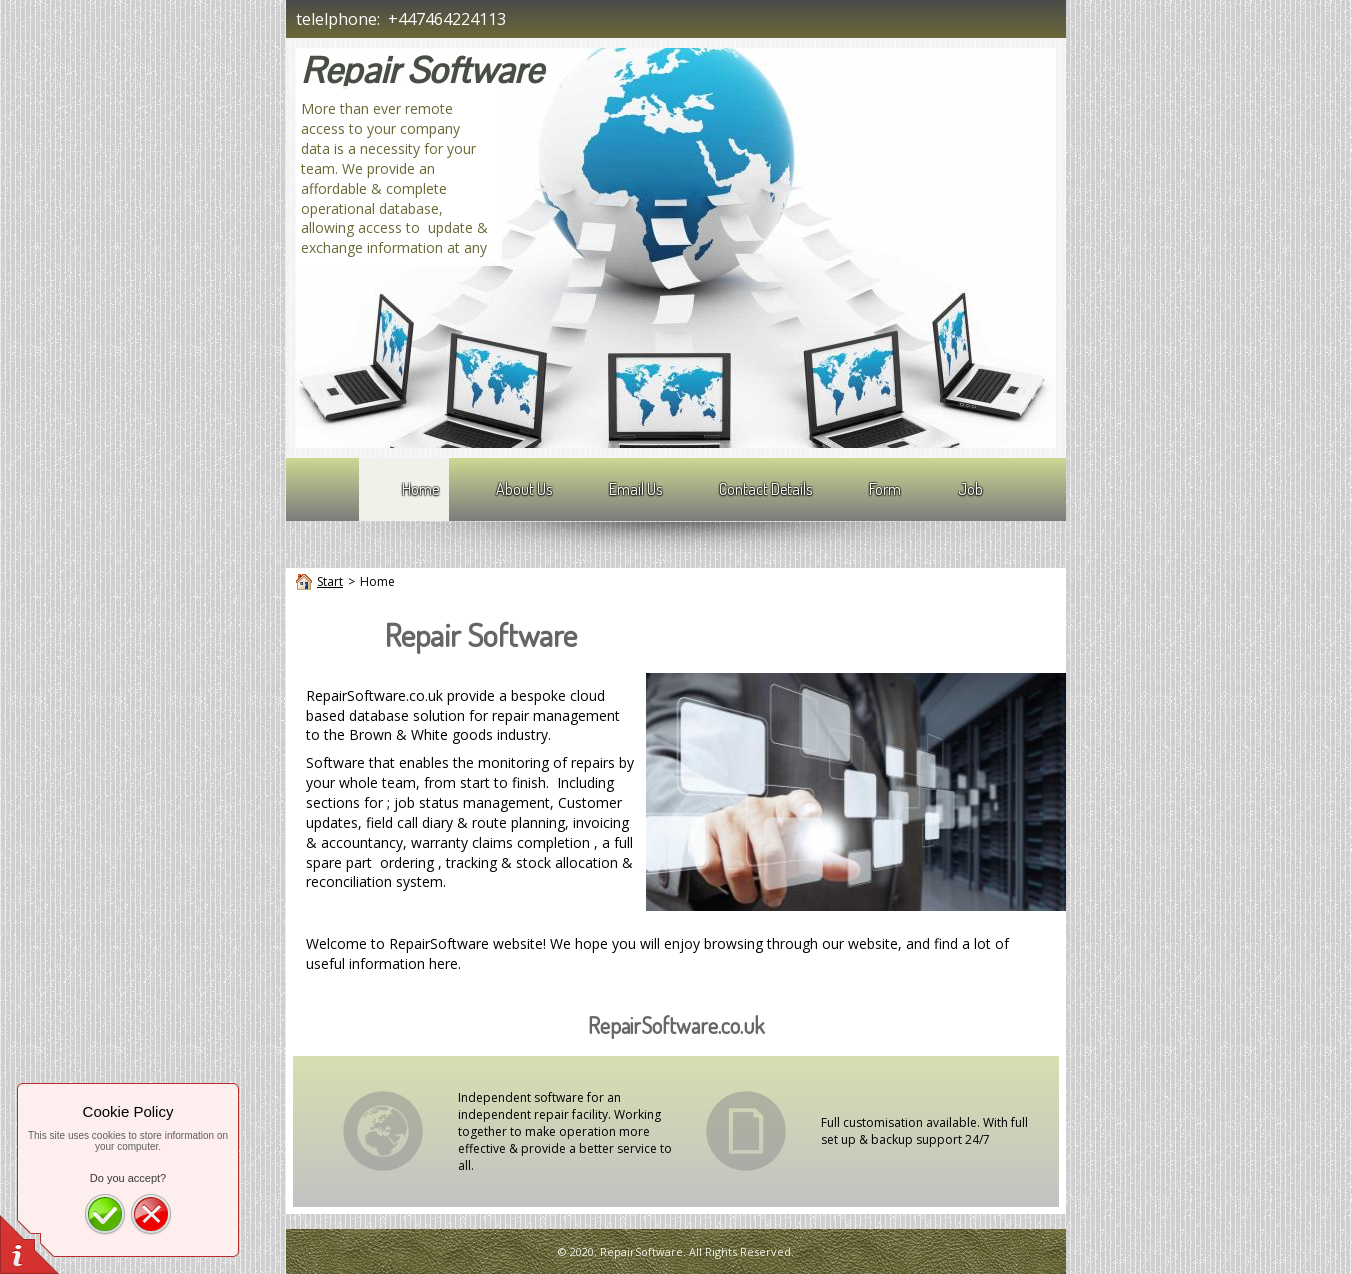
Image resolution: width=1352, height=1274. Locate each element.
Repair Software (422, 70)
